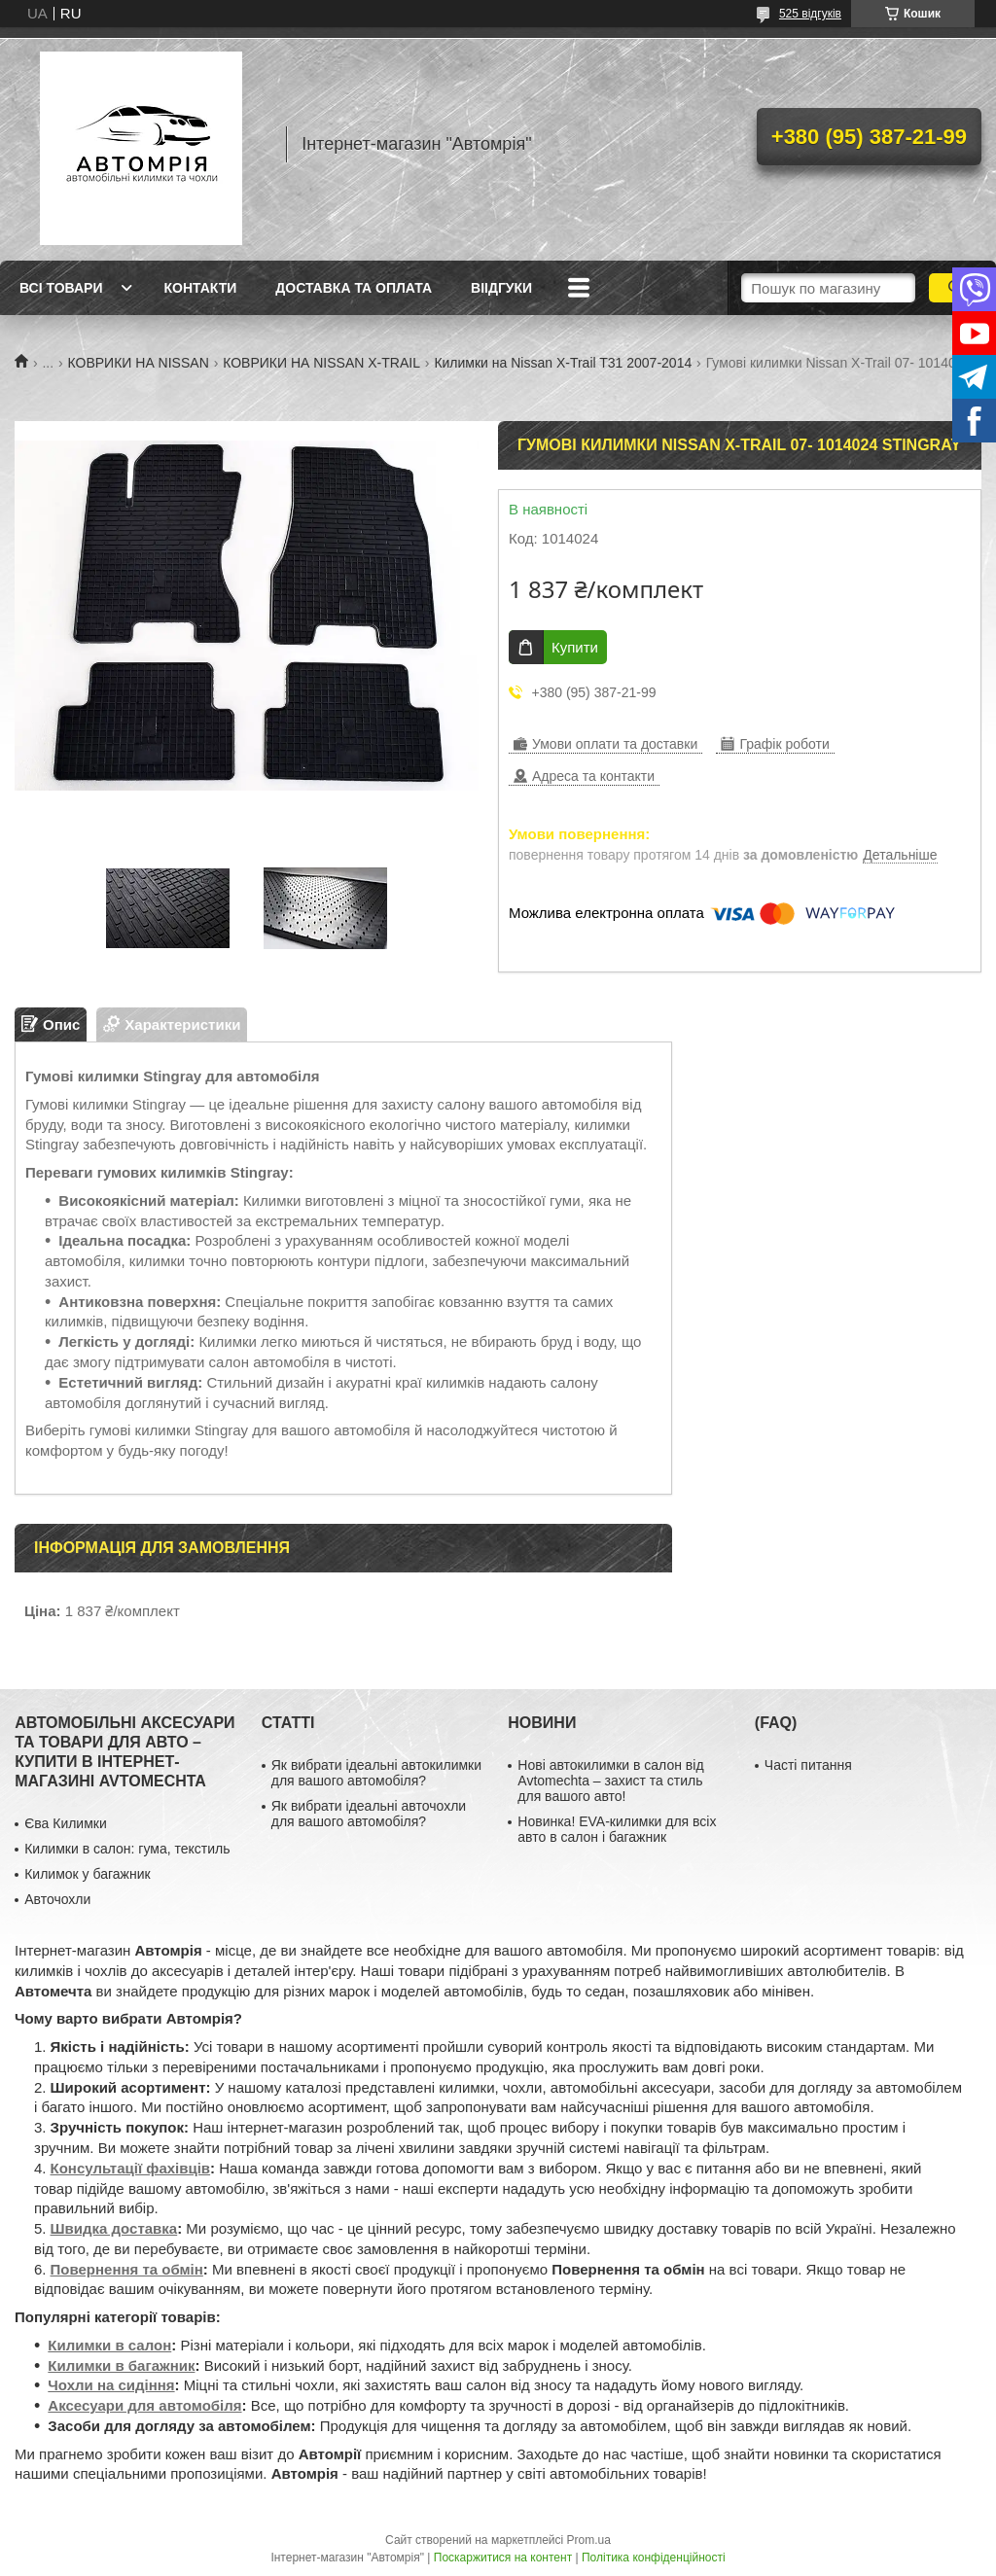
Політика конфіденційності (654, 2557)
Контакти (199, 288)
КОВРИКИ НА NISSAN (138, 363)
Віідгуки (501, 288)
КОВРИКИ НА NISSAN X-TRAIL (321, 363)
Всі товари (60, 288)
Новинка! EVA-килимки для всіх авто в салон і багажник (616, 1829)
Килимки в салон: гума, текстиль (127, 1848)
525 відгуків (810, 13)
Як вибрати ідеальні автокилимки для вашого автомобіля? (376, 1772)
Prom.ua (589, 2540)
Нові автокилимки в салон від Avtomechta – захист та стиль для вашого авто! (610, 1780)
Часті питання (808, 1765)
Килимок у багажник (87, 1874)
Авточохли (57, 1899)
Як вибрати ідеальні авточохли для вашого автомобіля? (368, 1813)
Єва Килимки (65, 1823)
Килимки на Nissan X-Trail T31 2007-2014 (563, 363)
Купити (574, 647)
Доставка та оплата (353, 288)
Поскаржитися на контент (503, 2557)
